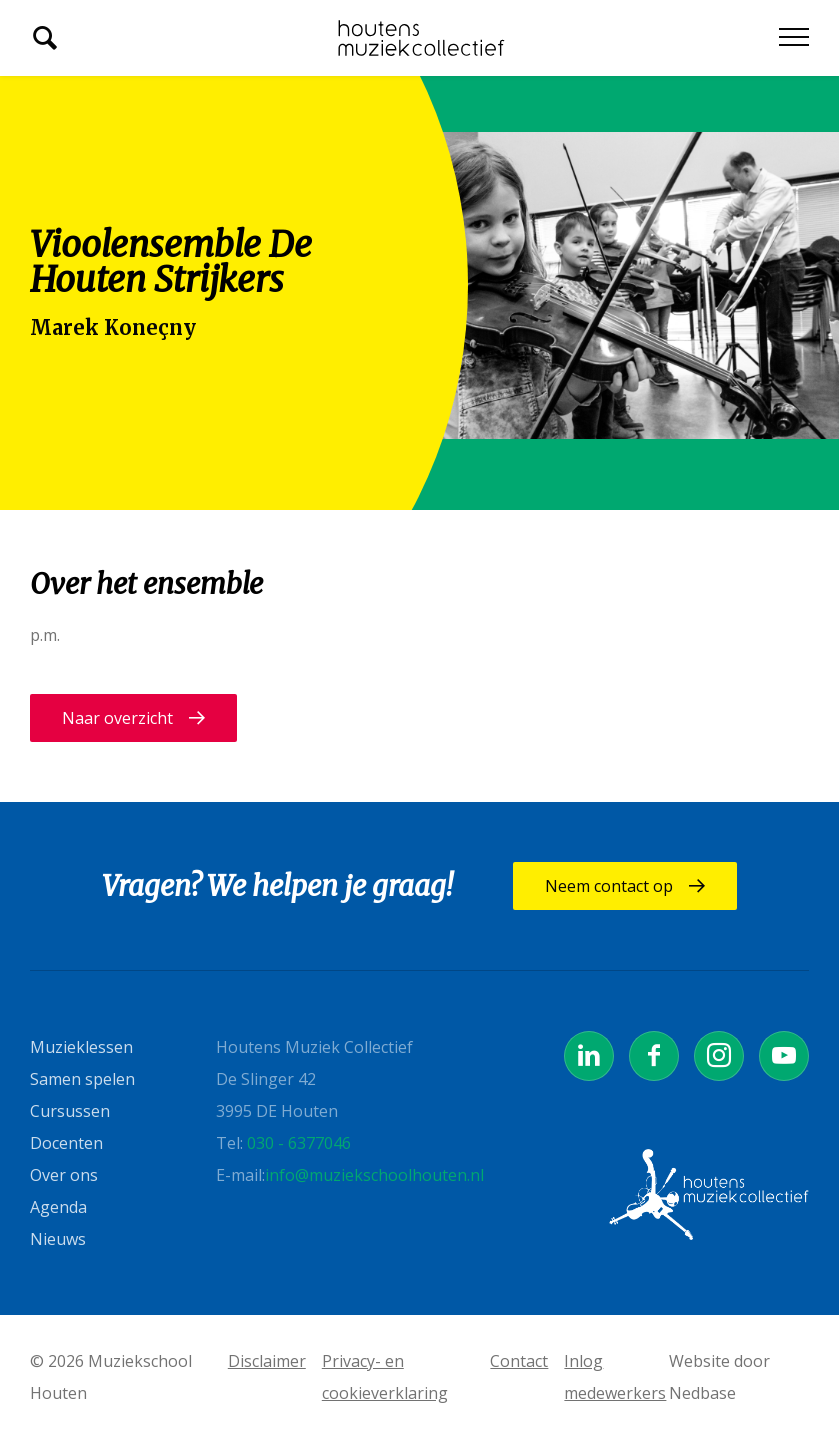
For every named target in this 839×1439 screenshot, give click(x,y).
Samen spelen (82, 1079)
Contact (519, 1361)
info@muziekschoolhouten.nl (374, 1175)
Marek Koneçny (113, 327)
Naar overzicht (117, 718)
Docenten (66, 1143)
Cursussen (70, 1111)
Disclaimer (267, 1361)
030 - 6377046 (299, 1143)
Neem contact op (609, 886)
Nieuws (58, 1239)
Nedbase (702, 1393)
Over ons (64, 1175)
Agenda (58, 1207)
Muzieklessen (81, 1047)
